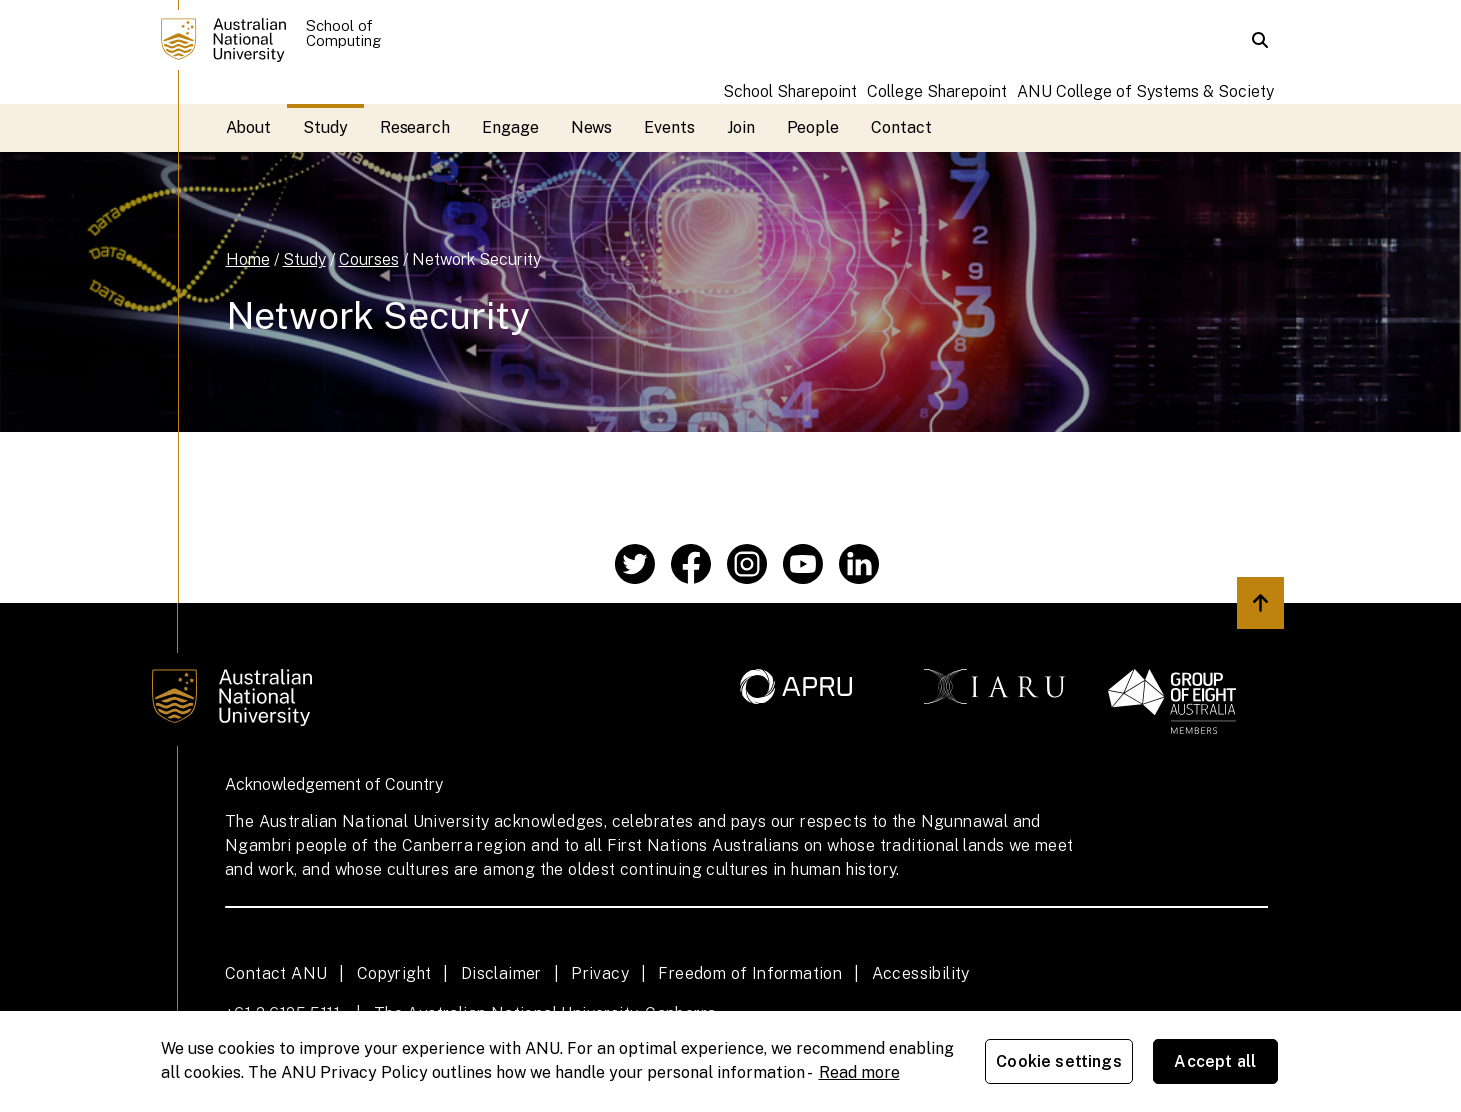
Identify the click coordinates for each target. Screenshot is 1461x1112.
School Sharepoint (790, 91)
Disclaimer (501, 973)
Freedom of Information (750, 973)
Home (248, 259)
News (592, 127)
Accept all (1215, 1061)
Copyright (394, 973)
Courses (369, 259)
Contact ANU (276, 973)
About (249, 127)
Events (669, 127)
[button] (1260, 40)
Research (415, 127)
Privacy (600, 973)
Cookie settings (1058, 1061)
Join (741, 127)
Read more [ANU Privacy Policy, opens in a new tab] (859, 1072)
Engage (510, 127)
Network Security (476, 259)
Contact (901, 127)
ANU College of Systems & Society (1145, 91)
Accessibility (921, 973)
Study (325, 127)
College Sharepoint (937, 91)
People (813, 127)
